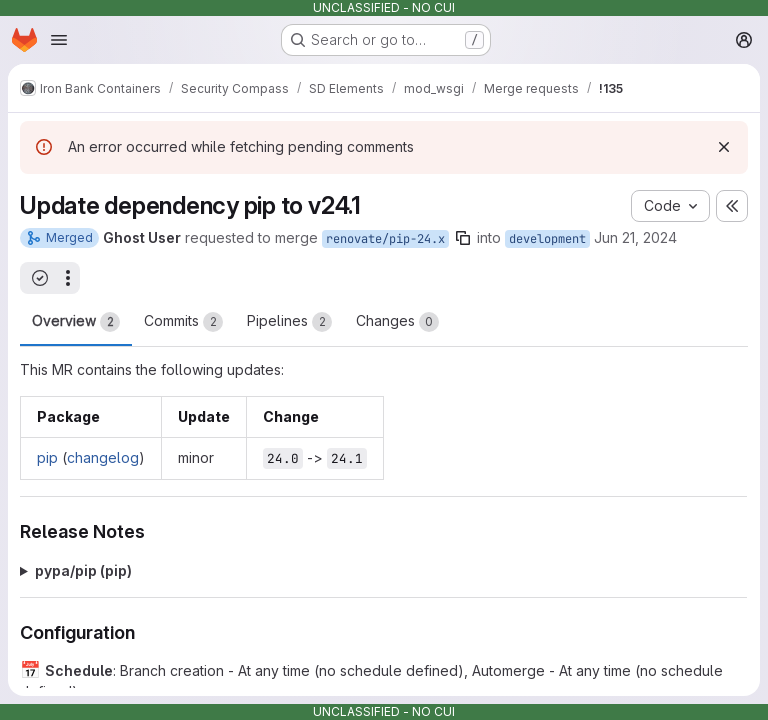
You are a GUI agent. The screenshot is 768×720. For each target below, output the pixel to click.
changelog (103, 457)
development (547, 239)
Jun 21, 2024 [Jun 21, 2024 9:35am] (635, 237)
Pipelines (289, 322)
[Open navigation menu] (59, 40)
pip (47, 457)
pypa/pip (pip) (83, 570)
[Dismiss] (724, 147)
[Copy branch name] (463, 238)
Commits (183, 322)
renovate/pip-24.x (385, 239)
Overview (76, 322)
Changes (397, 322)
